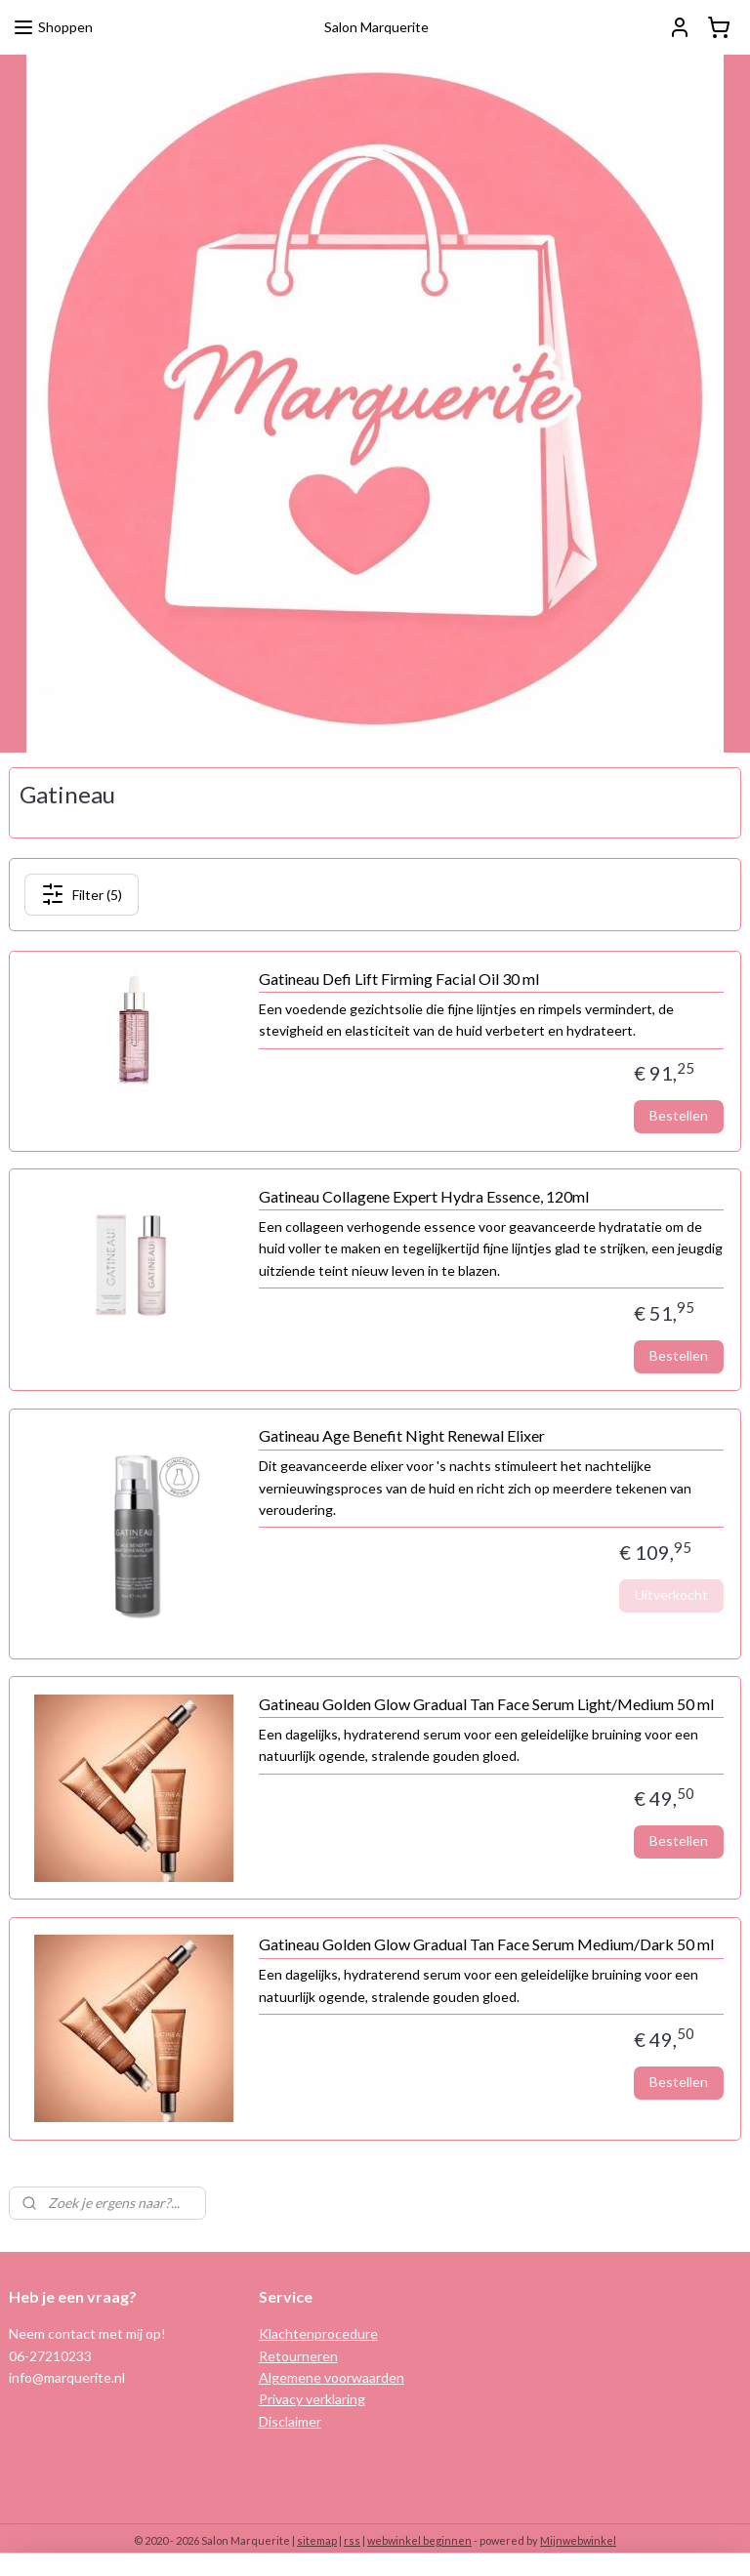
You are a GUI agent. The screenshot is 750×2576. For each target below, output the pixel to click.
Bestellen (678, 1115)
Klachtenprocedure (318, 2333)
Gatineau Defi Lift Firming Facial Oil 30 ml (399, 978)
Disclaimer (290, 2421)
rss (352, 2540)
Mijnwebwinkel (578, 2540)
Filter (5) (81, 894)
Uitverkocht (671, 1594)
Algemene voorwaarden (331, 2377)
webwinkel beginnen (419, 2540)
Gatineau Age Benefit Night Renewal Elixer (402, 1435)
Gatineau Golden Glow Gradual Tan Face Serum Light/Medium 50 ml (486, 1703)
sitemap (317, 2540)
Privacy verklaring (312, 2399)
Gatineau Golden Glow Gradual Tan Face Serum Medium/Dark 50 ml (486, 1944)
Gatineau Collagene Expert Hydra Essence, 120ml (424, 1196)
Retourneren (298, 2356)
